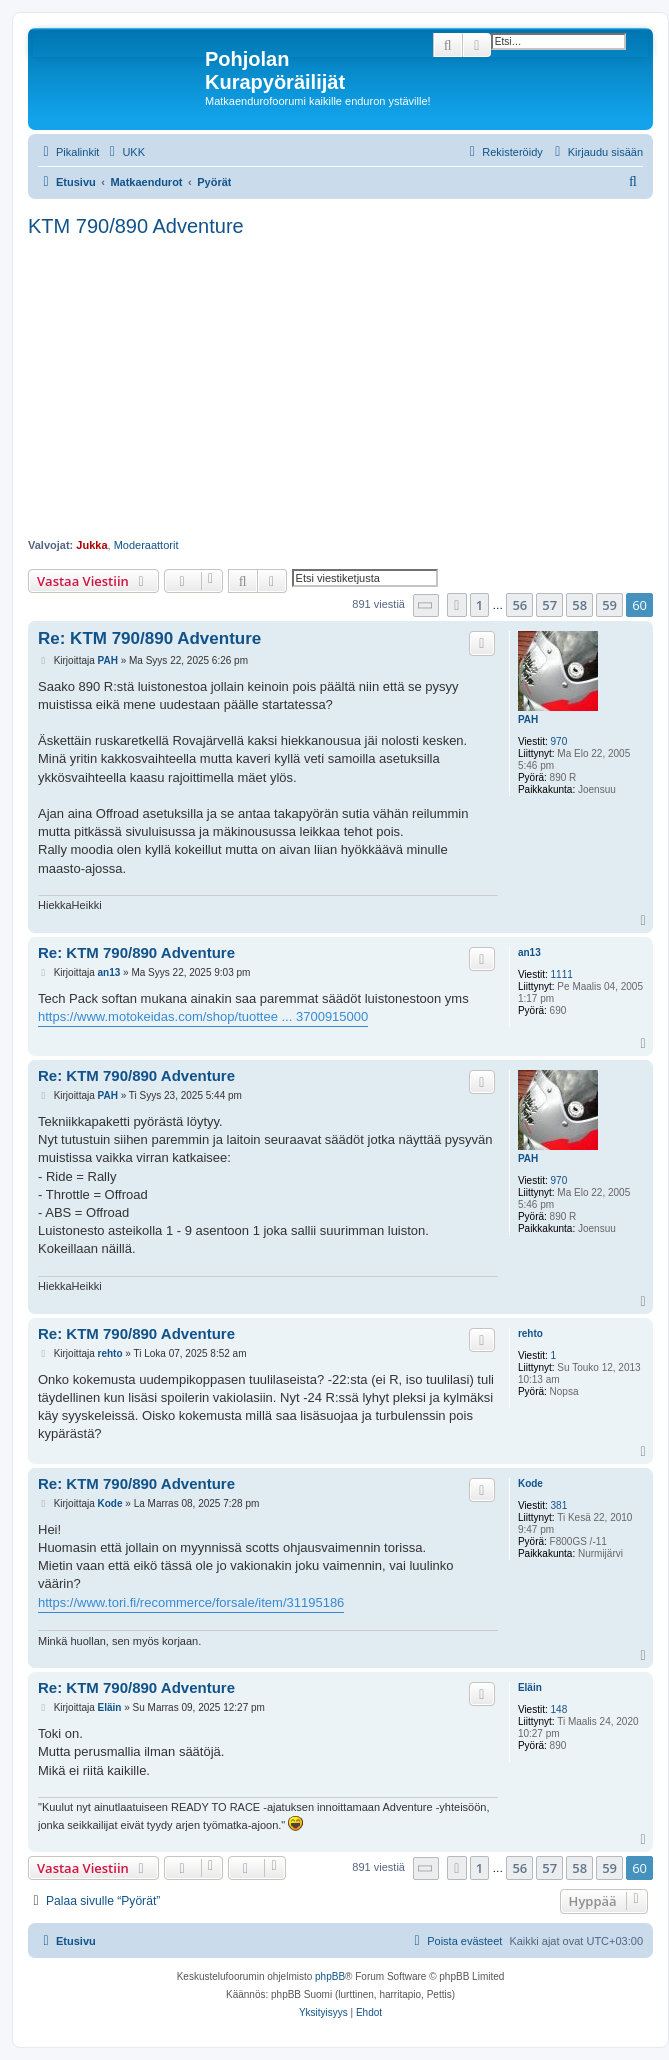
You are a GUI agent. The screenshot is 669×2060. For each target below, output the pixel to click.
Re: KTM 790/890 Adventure (149, 638)
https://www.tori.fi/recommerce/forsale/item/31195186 (191, 1602)
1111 (562, 974)
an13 (529, 952)
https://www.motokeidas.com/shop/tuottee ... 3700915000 (203, 1016)
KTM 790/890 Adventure (136, 226)
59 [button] (609, 605)
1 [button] (479, 605)
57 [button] (549, 605)
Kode (530, 1483)
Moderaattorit (146, 545)
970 (559, 741)
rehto (530, 1333)
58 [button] (579, 605)
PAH (528, 719)
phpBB (330, 1976)
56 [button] (519, 605)
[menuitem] (124, 152)
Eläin (530, 1687)
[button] (426, 605)
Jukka (91, 545)
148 (559, 1709)
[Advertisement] (340, 388)
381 (559, 1505)
